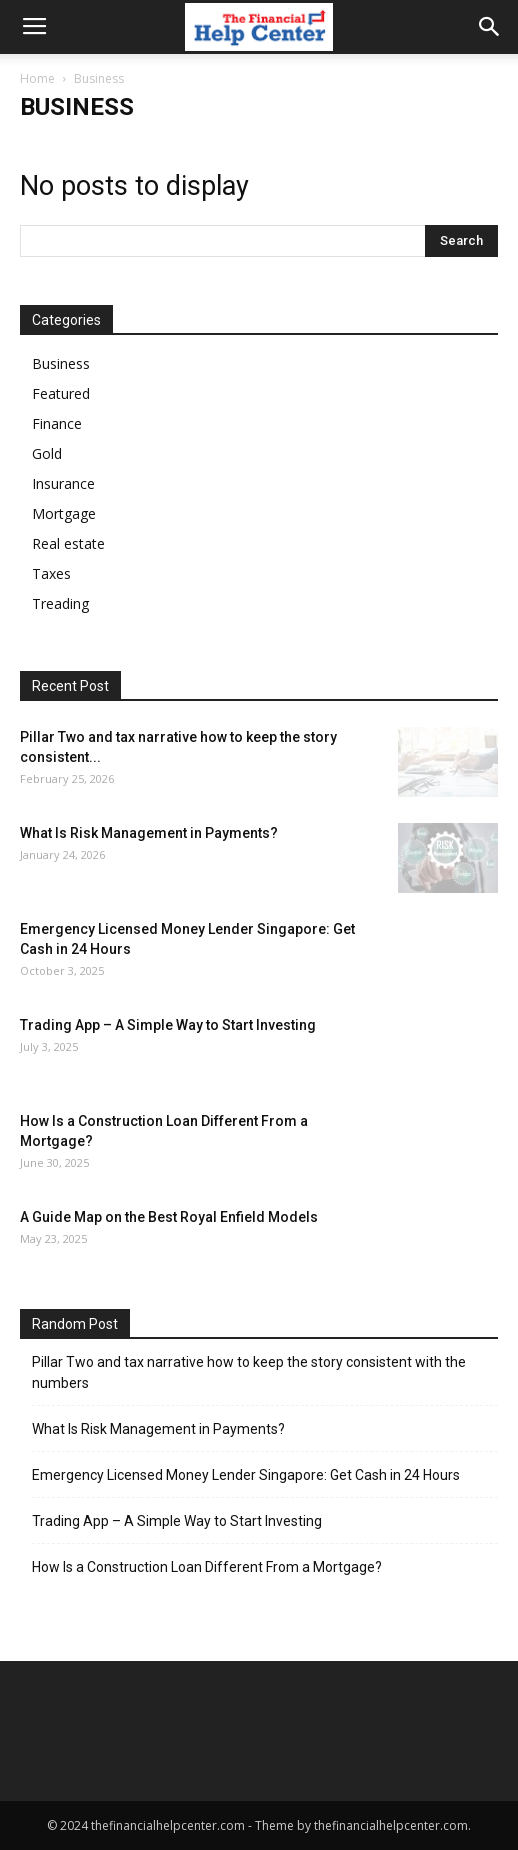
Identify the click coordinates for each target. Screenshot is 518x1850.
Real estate (68, 543)
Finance (57, 423)
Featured (61, 393)
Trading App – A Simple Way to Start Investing (168, 1025)
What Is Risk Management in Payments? (149, 833)
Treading (60, 603)
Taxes (51, 573)
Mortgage (64, 513)
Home (37, 78)
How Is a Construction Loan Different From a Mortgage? (207, 1567)
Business (61, 363)
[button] (490, 27)
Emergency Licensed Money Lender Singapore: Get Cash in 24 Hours (246, 1475)
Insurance (63, 483)
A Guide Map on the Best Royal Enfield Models (169, 1217)
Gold (47, 453)
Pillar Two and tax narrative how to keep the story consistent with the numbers (249, 1372)
